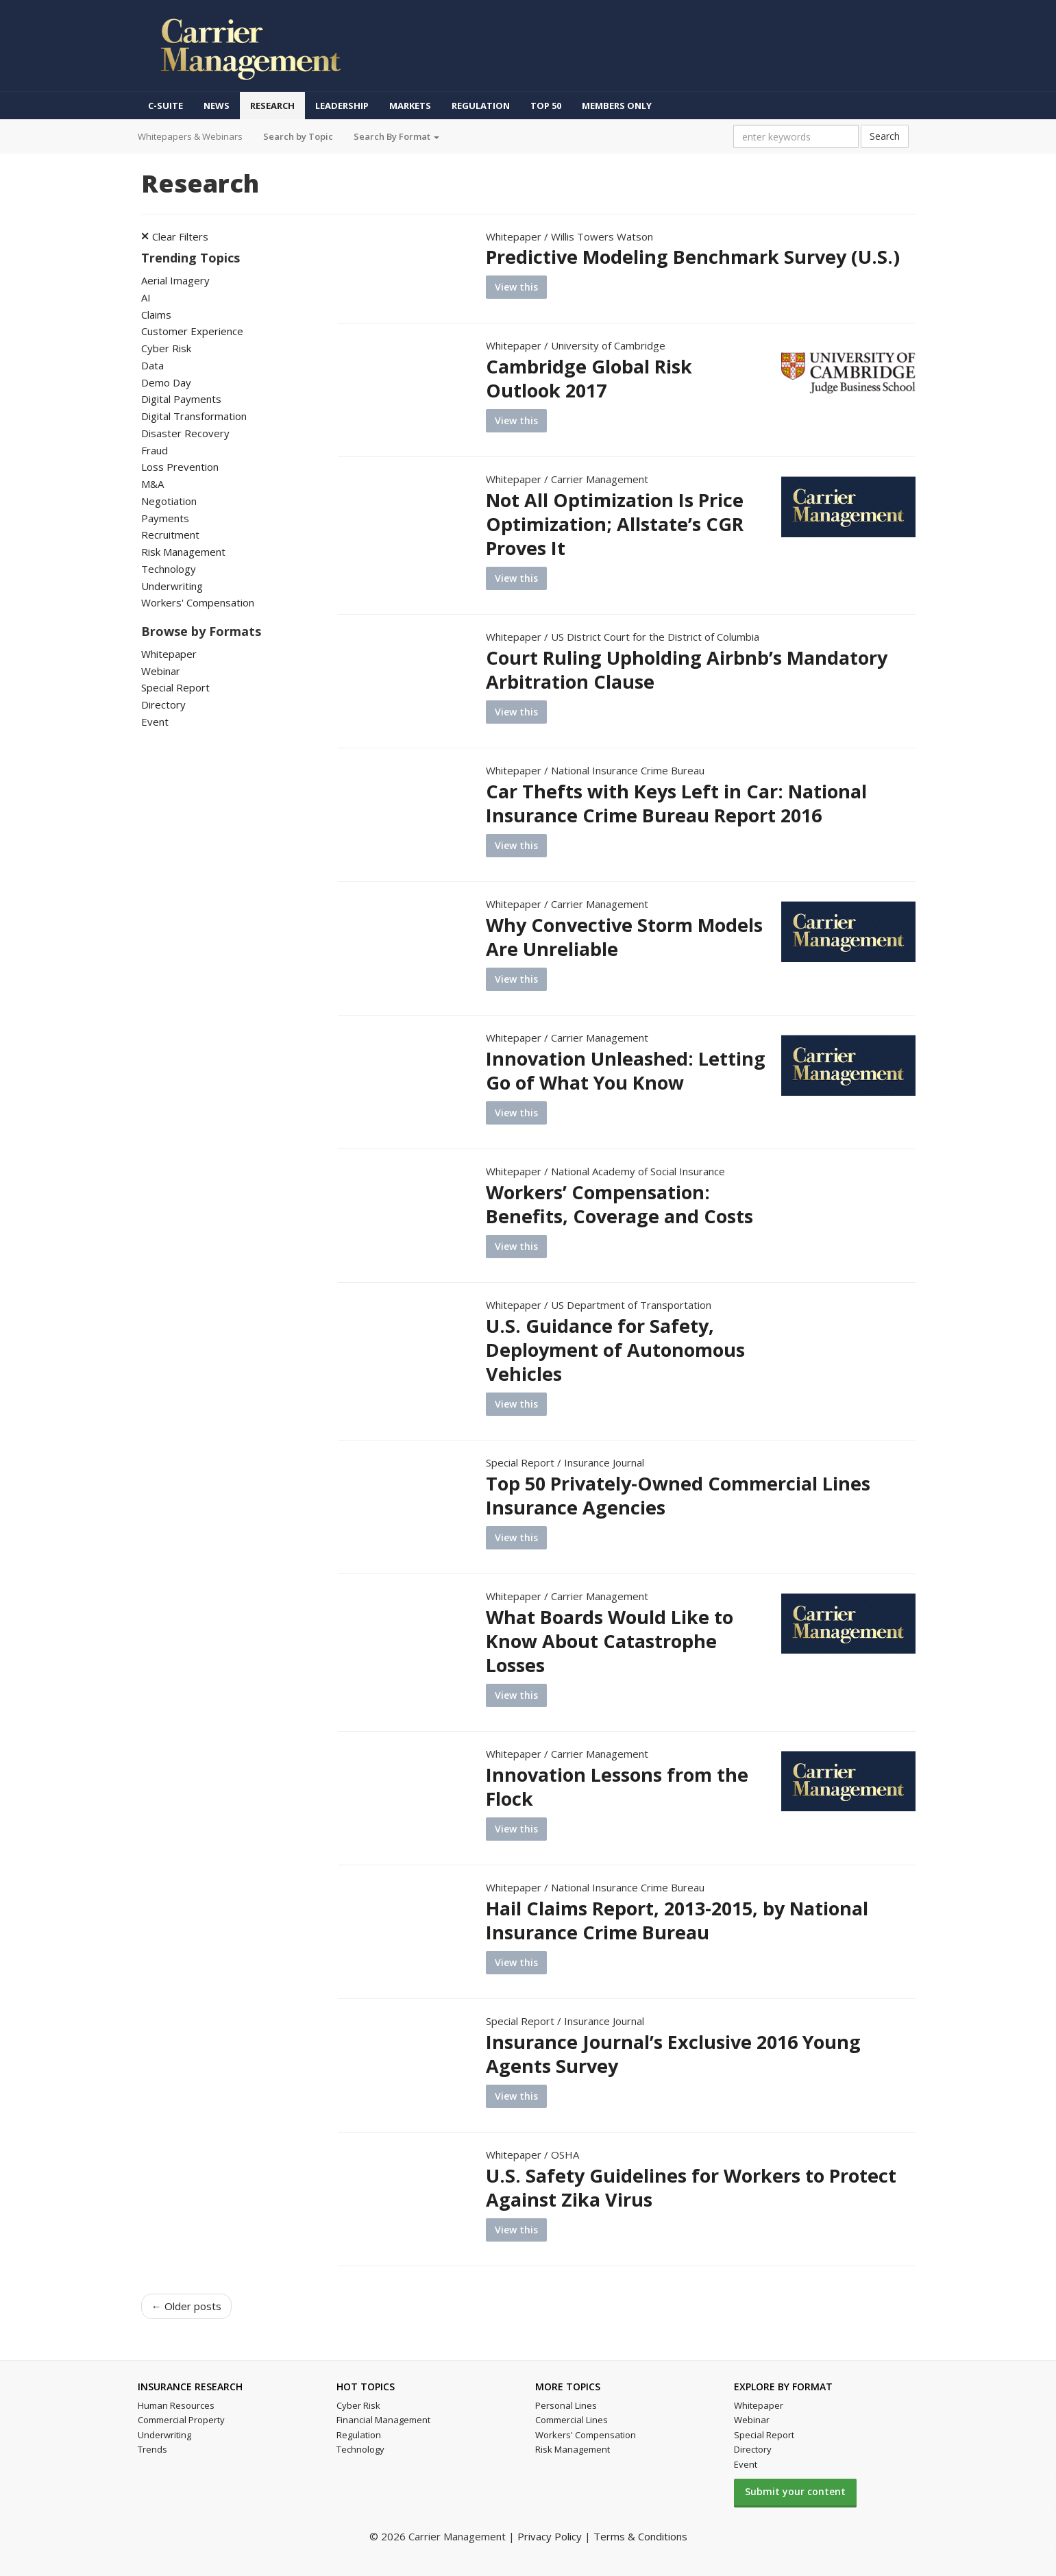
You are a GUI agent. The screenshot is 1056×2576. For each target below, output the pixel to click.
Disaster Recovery (185, 433)
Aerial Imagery (175, 280)
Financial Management (383, 2420)
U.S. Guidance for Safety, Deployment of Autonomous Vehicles (615, 1349)
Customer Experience (192, 331)
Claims (156, 314)
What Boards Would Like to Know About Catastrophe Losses (609, 1641)
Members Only (617, 105)
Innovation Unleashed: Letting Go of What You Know (625, 1070)
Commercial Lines (571, 2420)
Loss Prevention (180, 467)
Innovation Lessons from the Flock (617, 1786)
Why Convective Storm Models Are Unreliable (624, 936)
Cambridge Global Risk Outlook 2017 (589, 378)
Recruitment (170, 534)
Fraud (154, 450)
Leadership (342, 105)
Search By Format (396, 136)
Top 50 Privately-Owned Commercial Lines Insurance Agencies (678, 1495)
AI (146, 297)
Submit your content (795, 2491)
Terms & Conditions (640, 2536)
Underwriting (172, 586)
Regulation (481, 105)
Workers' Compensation (197, 602)
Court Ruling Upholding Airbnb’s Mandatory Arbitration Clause (686, 669)
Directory (163, 704)
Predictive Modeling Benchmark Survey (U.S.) (693, 256)
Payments (165, 518)
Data (152, 365)
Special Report (175, 687)
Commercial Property (181, 2420)
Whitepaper (169, 654)
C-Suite (165, 105)
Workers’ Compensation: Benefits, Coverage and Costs (619, 1204)
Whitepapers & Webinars (190, 136)
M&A (152, 484)
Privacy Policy (549, 2536)
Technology (168, 569)
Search (885, 136)
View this (516, 286)
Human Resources (176, 2405)
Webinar (160, 671)
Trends (152, 2449)
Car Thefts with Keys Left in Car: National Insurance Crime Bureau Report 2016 (676, 803)
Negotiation (169, 501)
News (217, 105)
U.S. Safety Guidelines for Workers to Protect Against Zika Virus (691, 2187)
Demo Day (166, 382)
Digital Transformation (194, 416)
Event (155, 721)
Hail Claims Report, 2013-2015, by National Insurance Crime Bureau (677, 1920)
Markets (410, 105)
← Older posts (186, 2306)
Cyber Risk (166, 348)
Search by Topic (298, 136)
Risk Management (183, 552)
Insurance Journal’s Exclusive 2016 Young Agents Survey (673, 2053)
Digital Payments (181, 399)
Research (272, 105)
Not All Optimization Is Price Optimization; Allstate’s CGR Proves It (615, 524)
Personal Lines (566, 2405)
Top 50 (545, 105)
